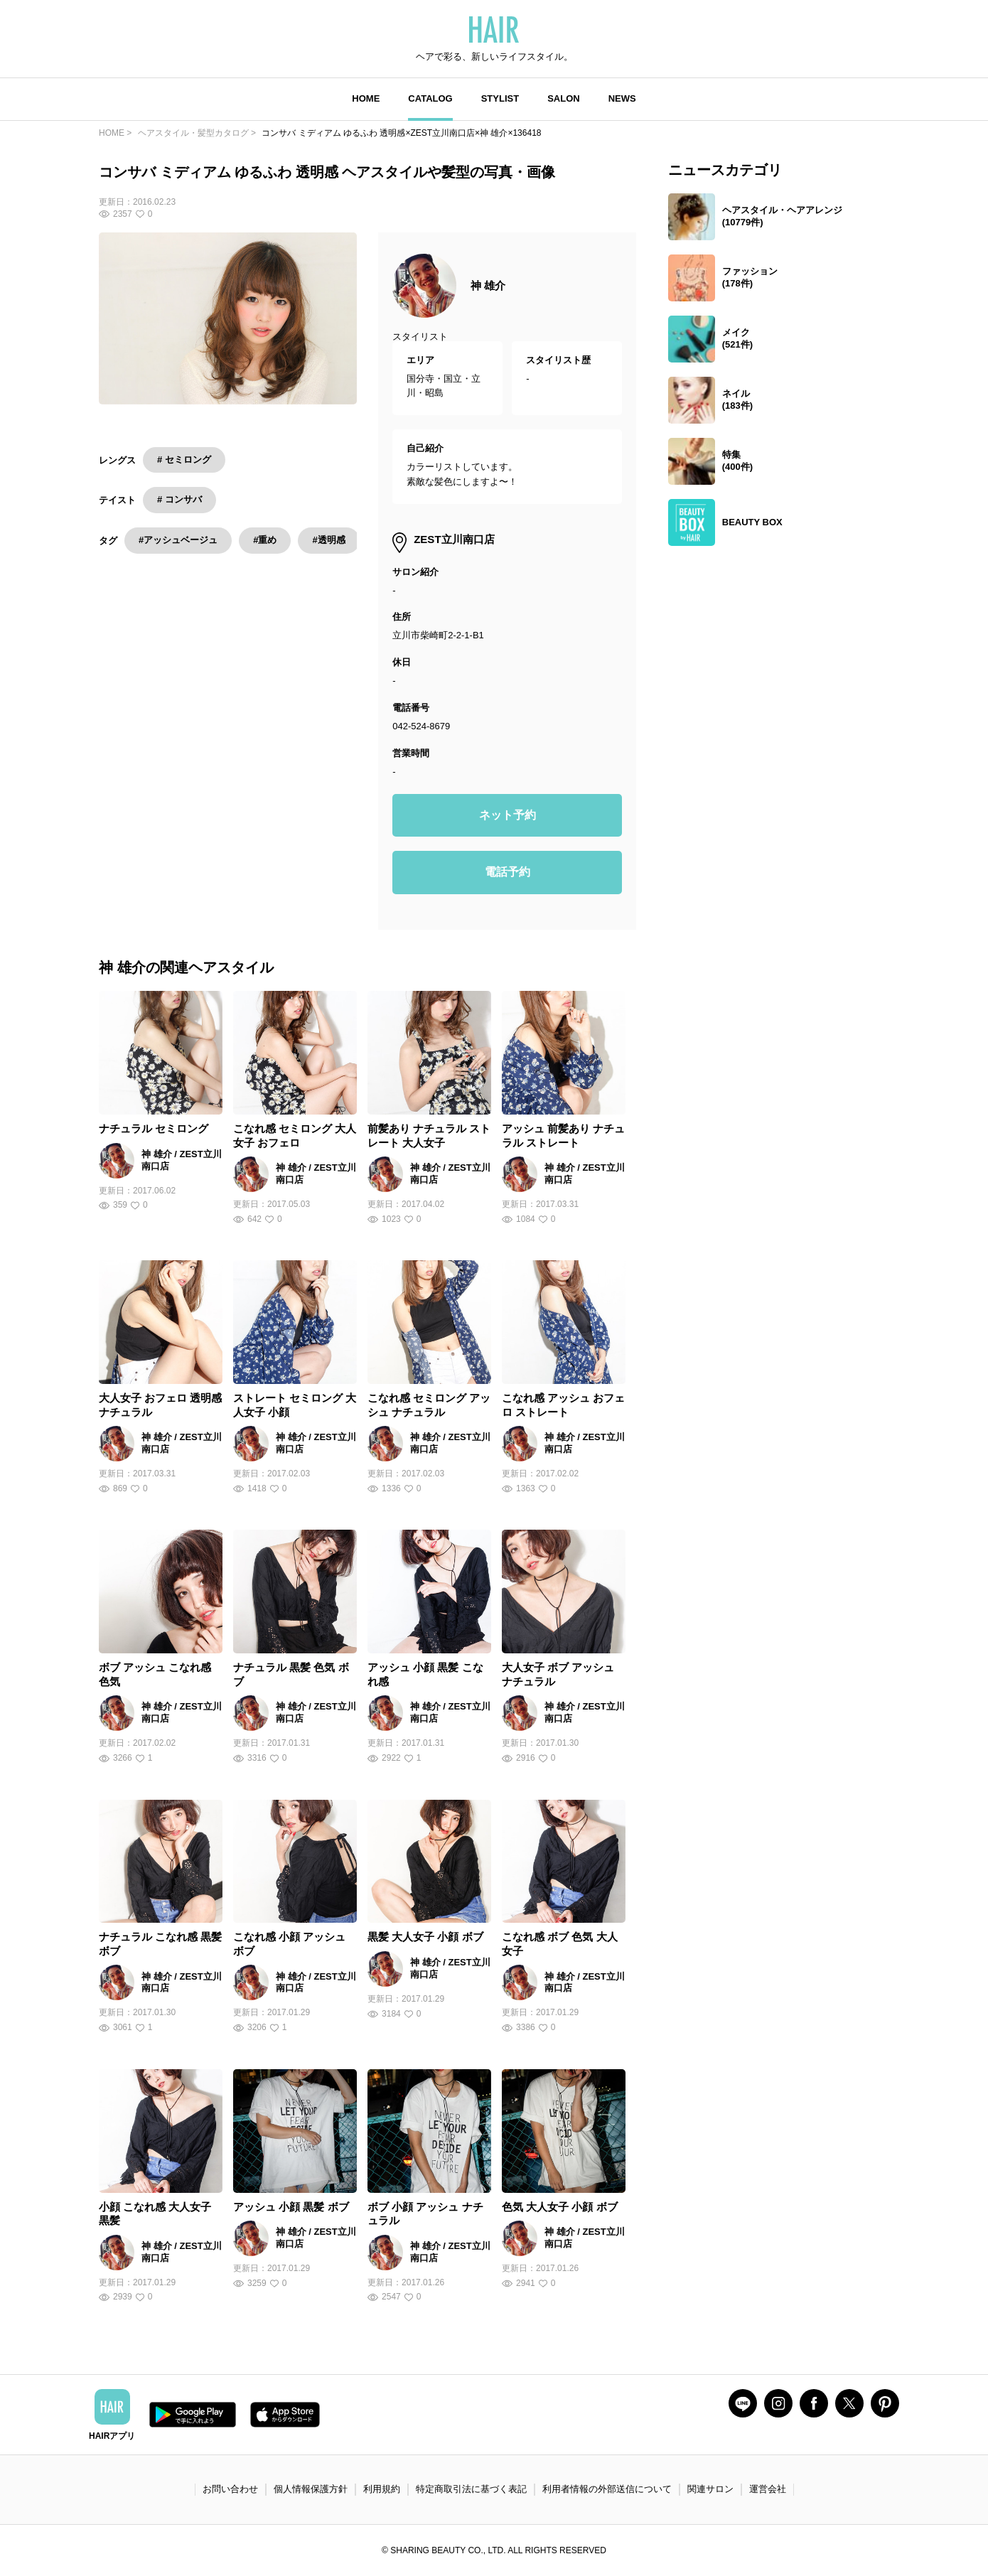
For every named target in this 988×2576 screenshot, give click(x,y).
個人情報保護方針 (311, 2489)
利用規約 (381, 2489)
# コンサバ (179, 499)
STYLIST (500, 98)
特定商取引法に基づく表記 (471, 2489)
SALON (563, 98)
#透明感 (328, 540)
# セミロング (184, 459)
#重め (264, 540)
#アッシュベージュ (178, 540)
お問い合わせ (230, 2489)
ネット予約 (507, 815)
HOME (366, 98)
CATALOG (430, 98)
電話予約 (507, 872)
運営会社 (767, 2489)
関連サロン (710, 2489)
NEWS (622, 98)
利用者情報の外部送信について (607, 2489)
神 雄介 (488, 285)
